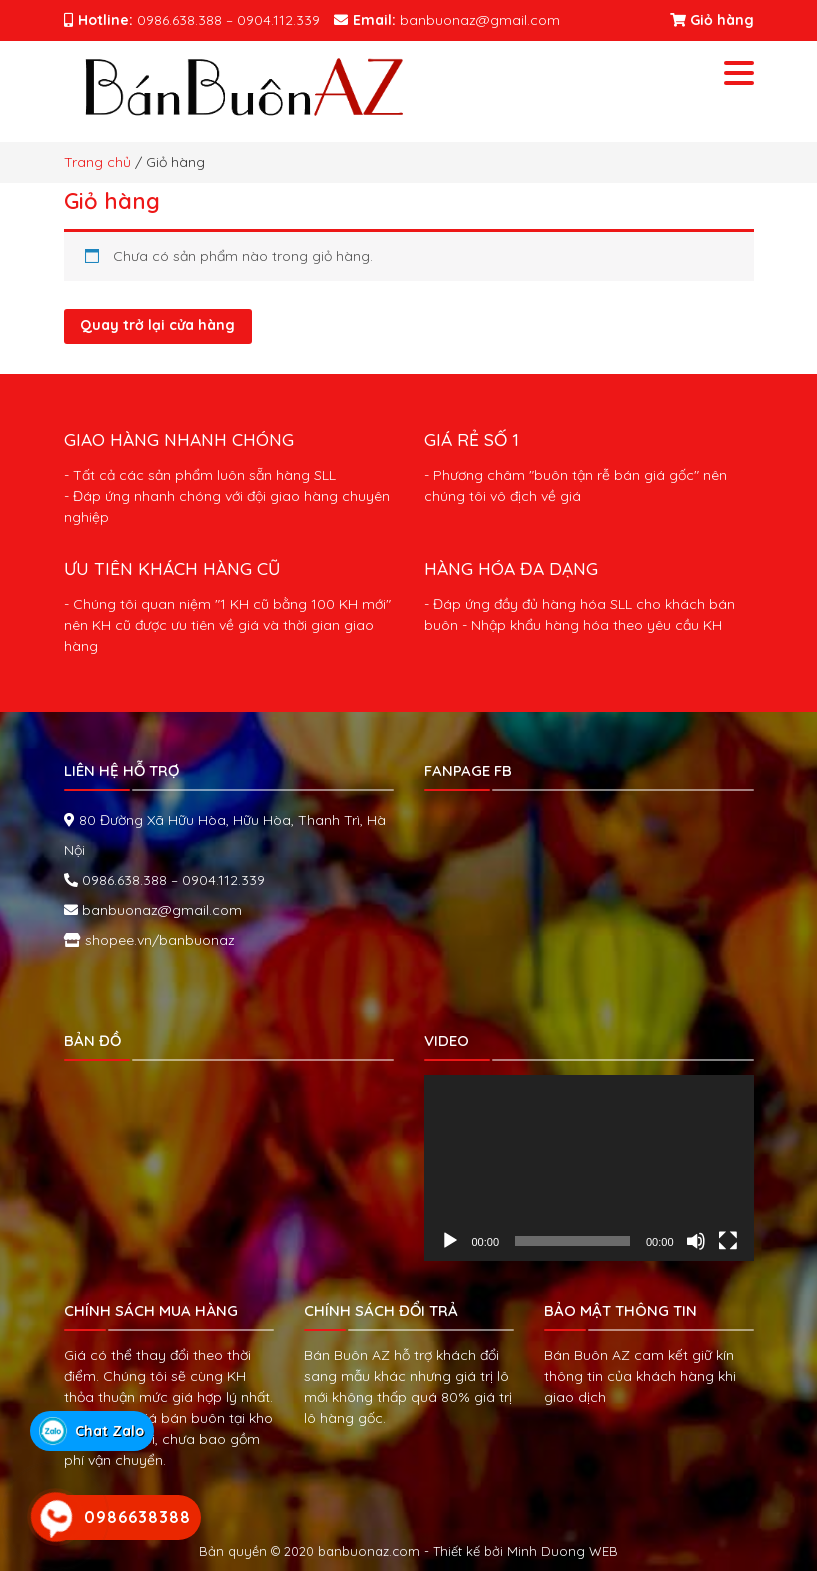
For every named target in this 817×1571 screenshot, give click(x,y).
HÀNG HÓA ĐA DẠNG (511, 568)
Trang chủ (97, 162)
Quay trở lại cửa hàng (157, 325)
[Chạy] (450, 1241)
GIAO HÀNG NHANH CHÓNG (179, 439)
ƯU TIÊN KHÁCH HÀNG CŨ (172, 568)
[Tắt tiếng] (696, 1241)
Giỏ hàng (712, 20)
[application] (589, 1168)
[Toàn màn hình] (728, 1241)
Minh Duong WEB (562, 1551)
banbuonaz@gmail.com (160, 910)
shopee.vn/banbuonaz (158, 940)
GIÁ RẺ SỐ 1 (471, 439)
